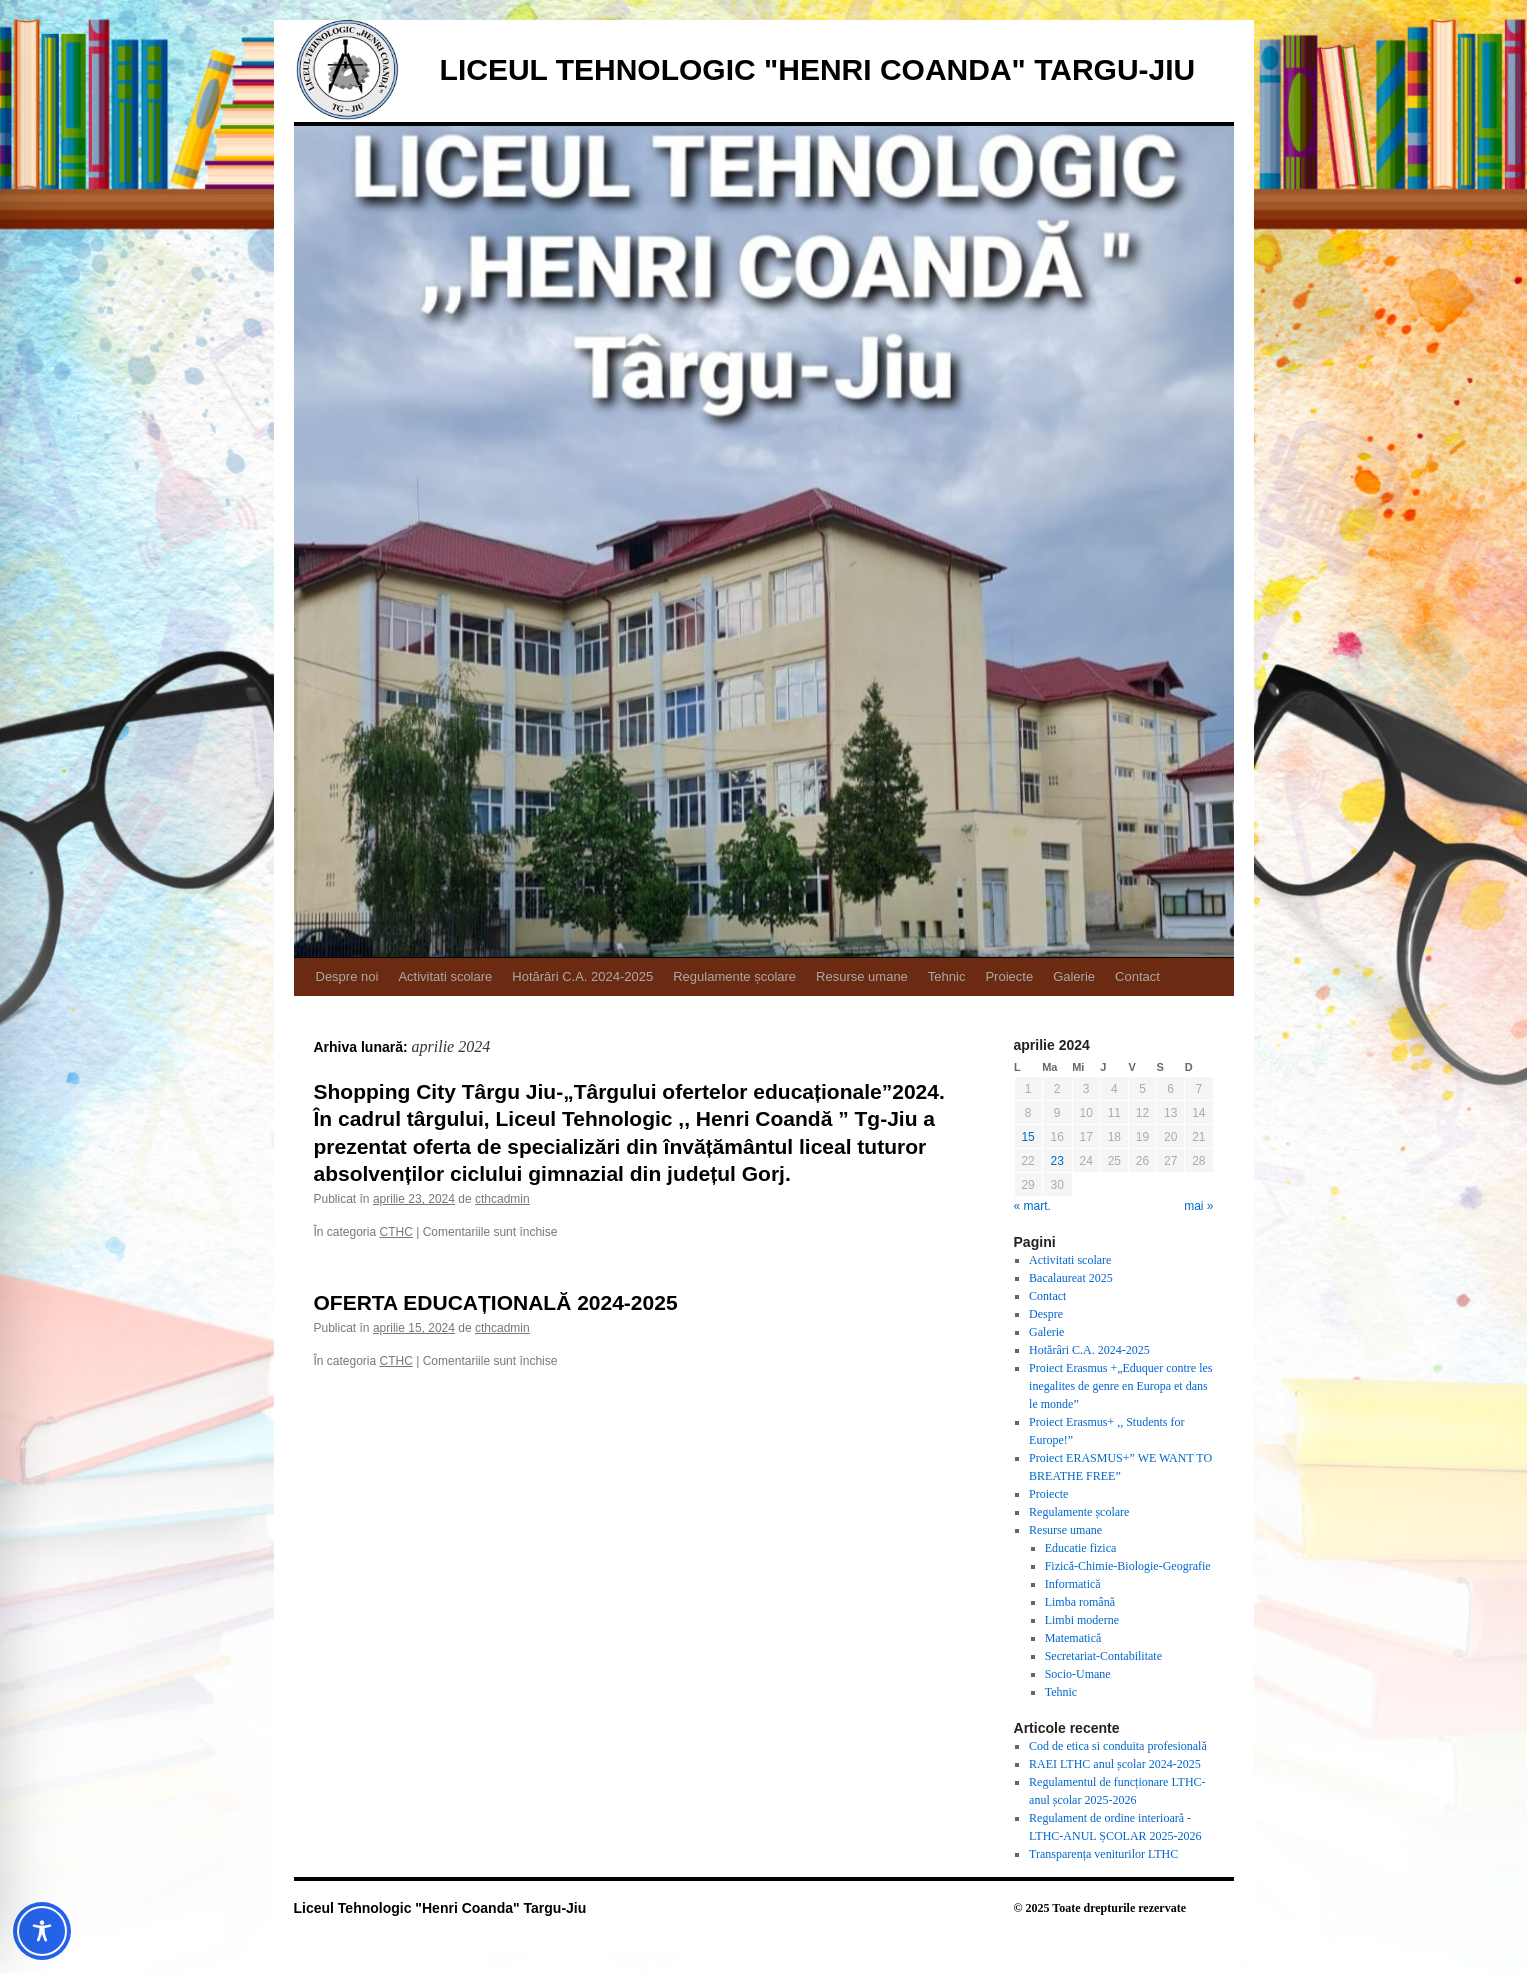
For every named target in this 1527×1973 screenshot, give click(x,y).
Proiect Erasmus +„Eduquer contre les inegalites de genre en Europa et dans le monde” (1120, 1386)
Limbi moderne (1082, 1620)
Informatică (1073, 1584)
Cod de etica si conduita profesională (1118, 1746)
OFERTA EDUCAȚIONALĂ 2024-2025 (496, 1302)
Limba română (1080, 1602)
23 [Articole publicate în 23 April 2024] (1056, 1161)
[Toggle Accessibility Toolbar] (42, 1931)
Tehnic (947, 976)
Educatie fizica (1081, 1548)
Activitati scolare (445, 976)
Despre (1046, 1314)
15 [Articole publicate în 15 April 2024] (1027, 1137)
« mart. (1032, 1206)
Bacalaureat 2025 (1071, 1278)
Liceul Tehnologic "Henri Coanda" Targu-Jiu (818, 69)
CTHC (396, 1232)
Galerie (1074, 976)
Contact (1137, 976)
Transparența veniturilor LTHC (1103, 1854)
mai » (1198, 1206)
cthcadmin (502, 1199)
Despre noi (347, 976)
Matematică (1073, 1638)
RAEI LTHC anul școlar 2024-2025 (1115, 1764)
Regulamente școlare (734, 976)
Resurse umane (862, 976)
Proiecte (1009, 976)
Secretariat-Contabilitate (1103, 1656)
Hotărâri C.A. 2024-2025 (582, 976)
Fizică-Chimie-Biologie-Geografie (1128, 1566)
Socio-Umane (1078, 1674)
